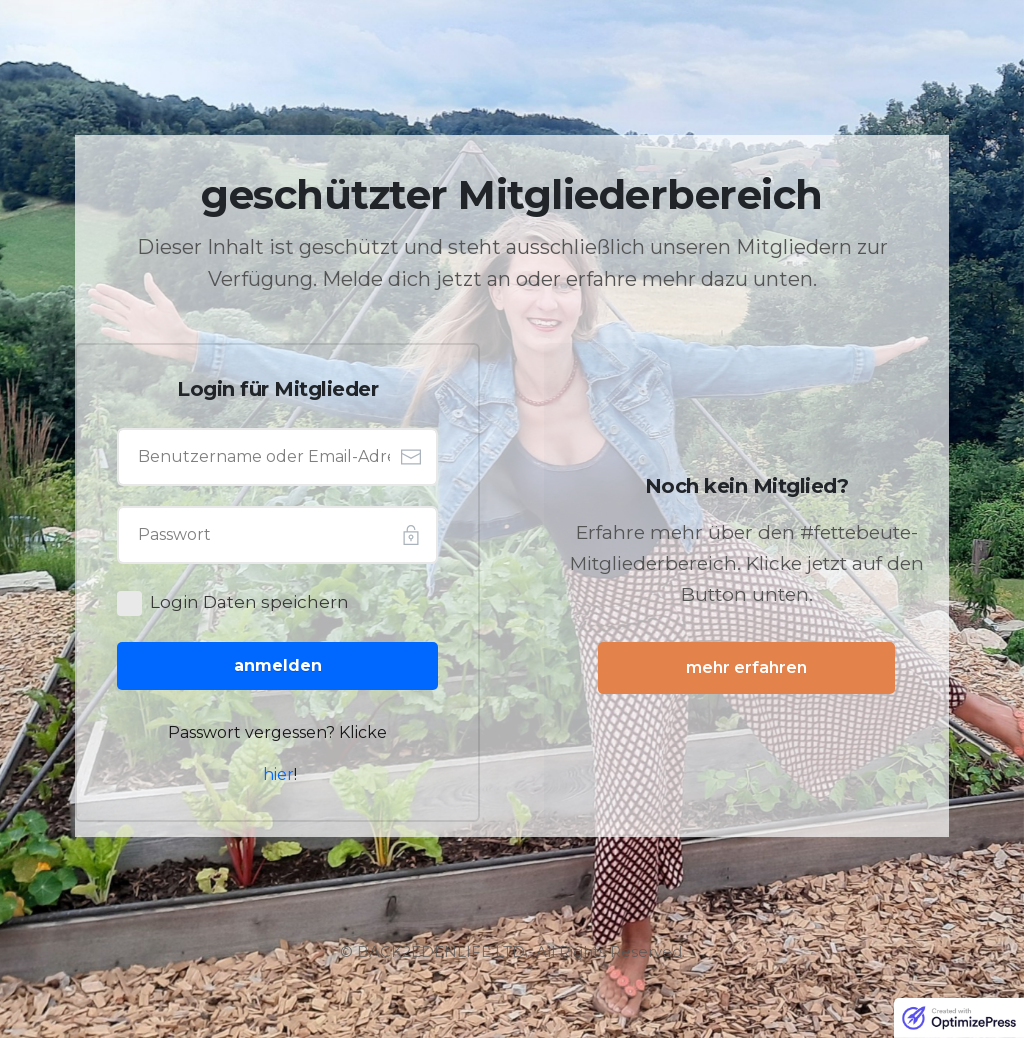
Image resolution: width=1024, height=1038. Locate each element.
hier (278, 774)
